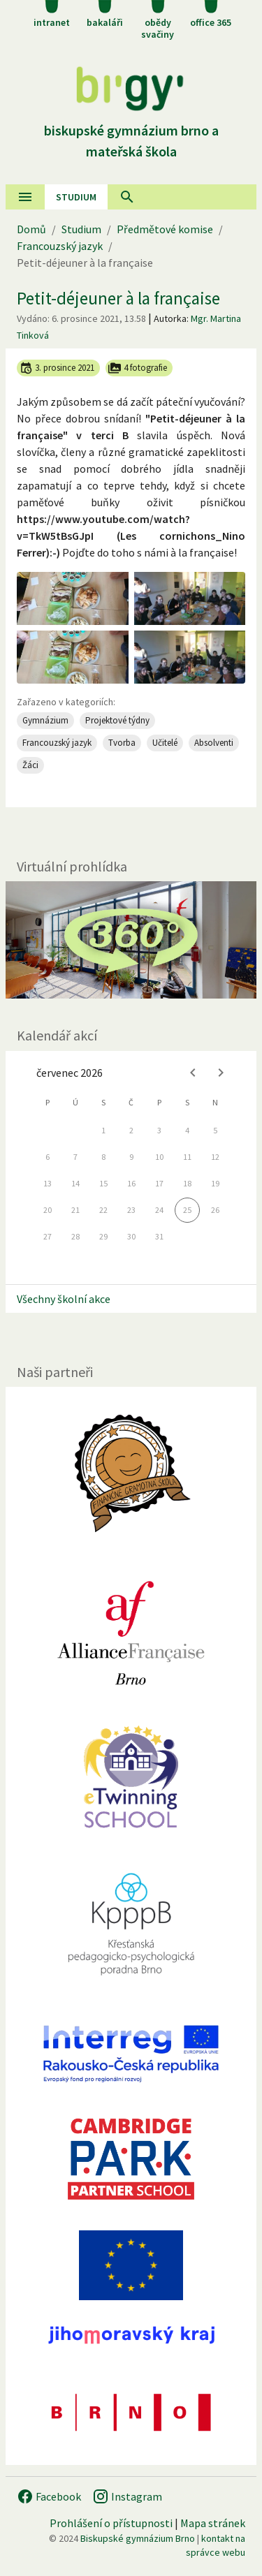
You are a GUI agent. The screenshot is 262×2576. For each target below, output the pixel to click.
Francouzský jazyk (60, 246)
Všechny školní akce (63, 1299)
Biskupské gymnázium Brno (137, 2538)
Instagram (127, 2496)
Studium (76, 197)
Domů (31, 229)
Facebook (49, 2496)
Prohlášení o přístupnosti (111, 2523)
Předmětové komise (165, 229)
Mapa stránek (212, 2523)
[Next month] (221, 1073)
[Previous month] (193, 1073)
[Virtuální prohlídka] (131, 940)
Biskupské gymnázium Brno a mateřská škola (131, 130)
